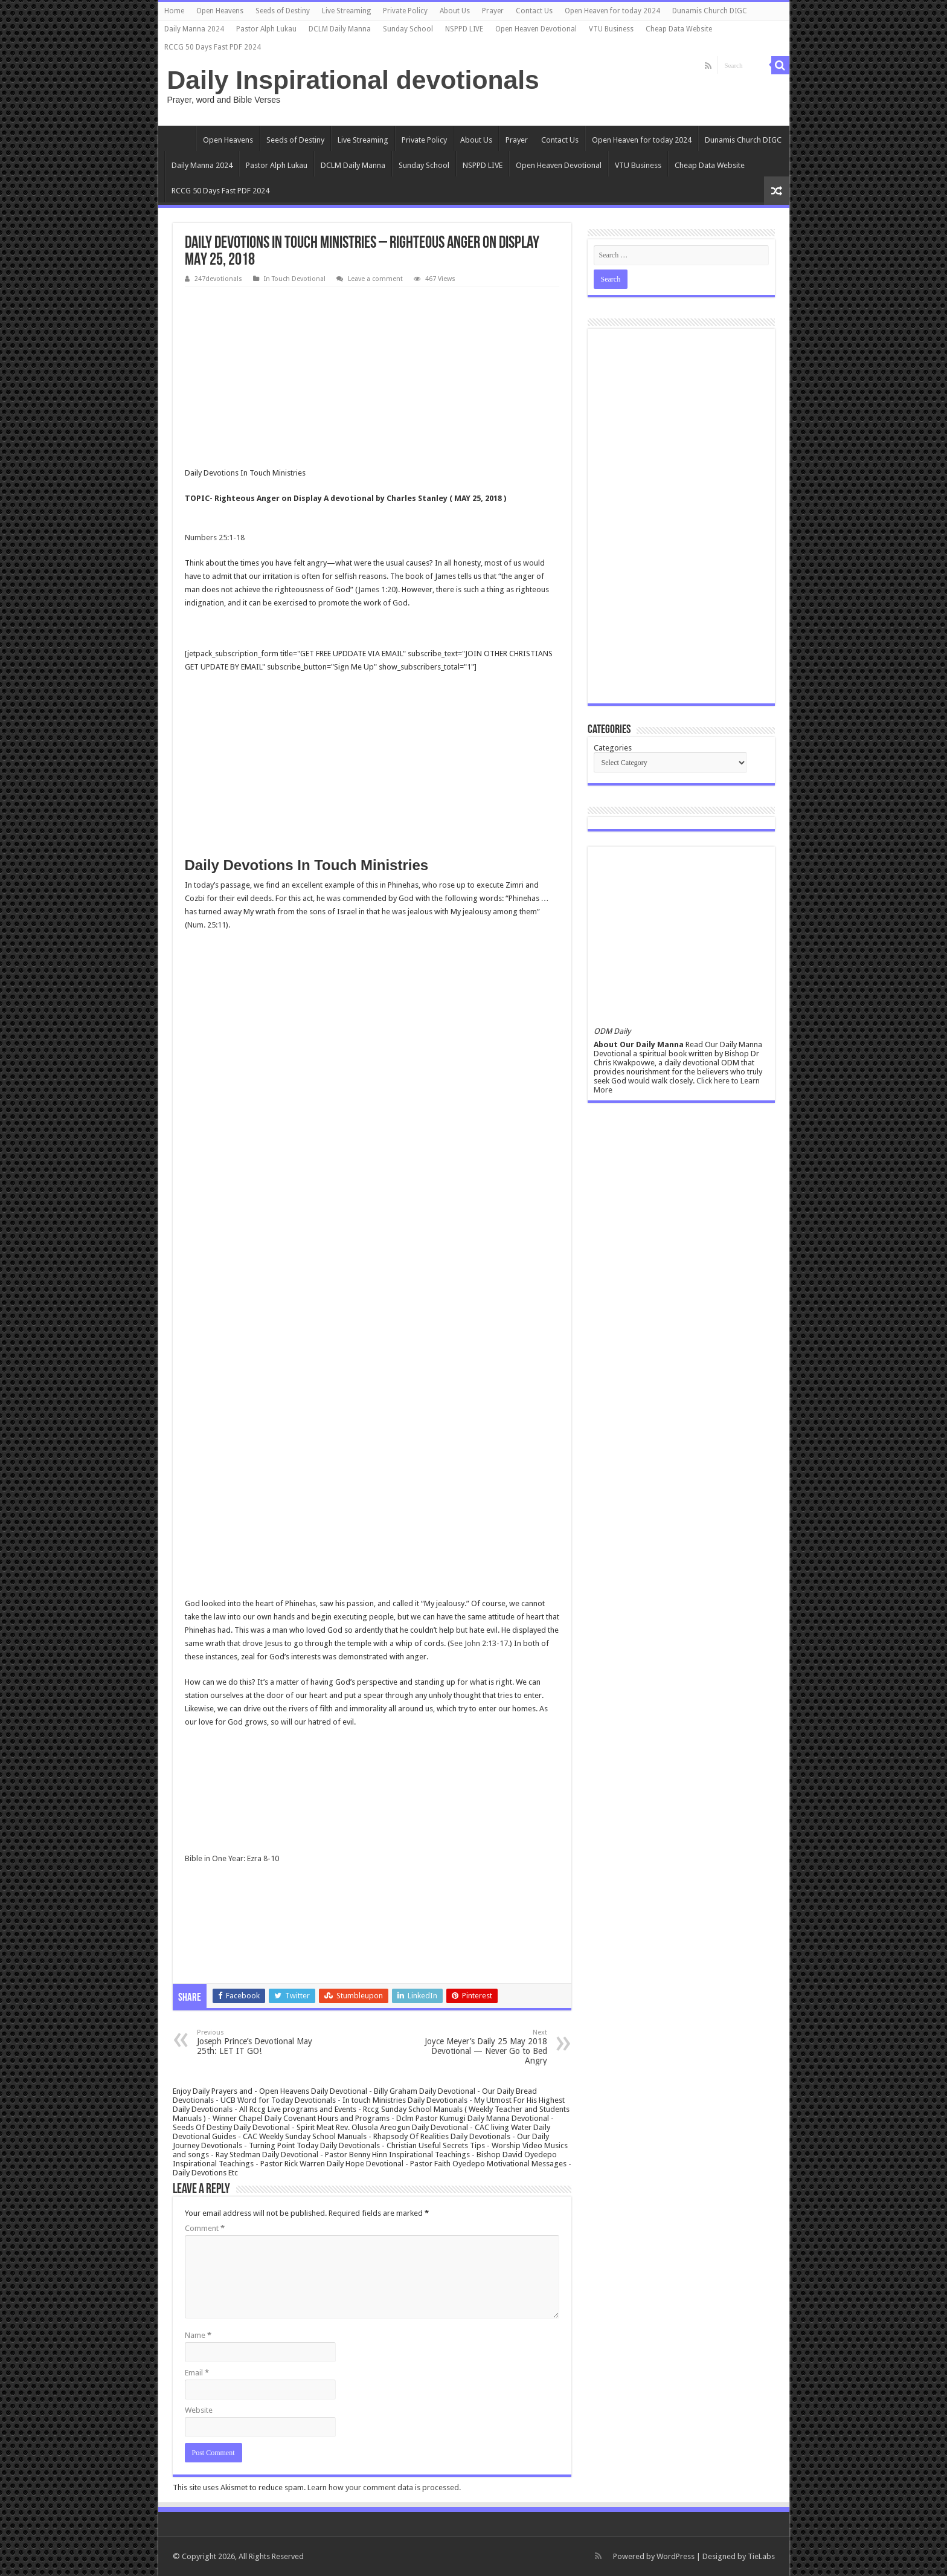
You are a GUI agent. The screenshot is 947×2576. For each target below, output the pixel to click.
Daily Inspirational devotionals (353, 79)
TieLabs (761, 2556)
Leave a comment (375, 279)
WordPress (675, 2556)
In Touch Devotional (295, 279)
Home (174, 11)
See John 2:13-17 (479, 1643)
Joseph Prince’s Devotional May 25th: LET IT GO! (259, 2042)
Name (198, 2335)
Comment (205, 2228)
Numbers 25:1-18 (215, 537)
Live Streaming (346, 11)
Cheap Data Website (679, 29)
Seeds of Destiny (282, 11)
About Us (455, 11)
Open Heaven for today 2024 (612, 11)
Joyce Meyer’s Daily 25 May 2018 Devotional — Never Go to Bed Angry (485, 2047)
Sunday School (408, 29)
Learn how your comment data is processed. (384, 2487)
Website (199, 2410)
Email (197, 2372)
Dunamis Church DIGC (709, 11)
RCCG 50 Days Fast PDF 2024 (212, 47)
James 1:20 (377, 589)
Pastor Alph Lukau (266, 29)
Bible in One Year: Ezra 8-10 (232, 1858)
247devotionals (218, 279)
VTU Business (611, 29)
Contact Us (534, 11)
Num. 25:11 (206, 924)
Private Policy (405, 11)
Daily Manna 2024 (194, 29)
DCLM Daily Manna (340, 29)
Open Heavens (219, 11)
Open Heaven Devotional (536, 29)
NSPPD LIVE (464, 29)
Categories (613, 747)
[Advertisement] (372, 377)
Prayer (493, 11)
